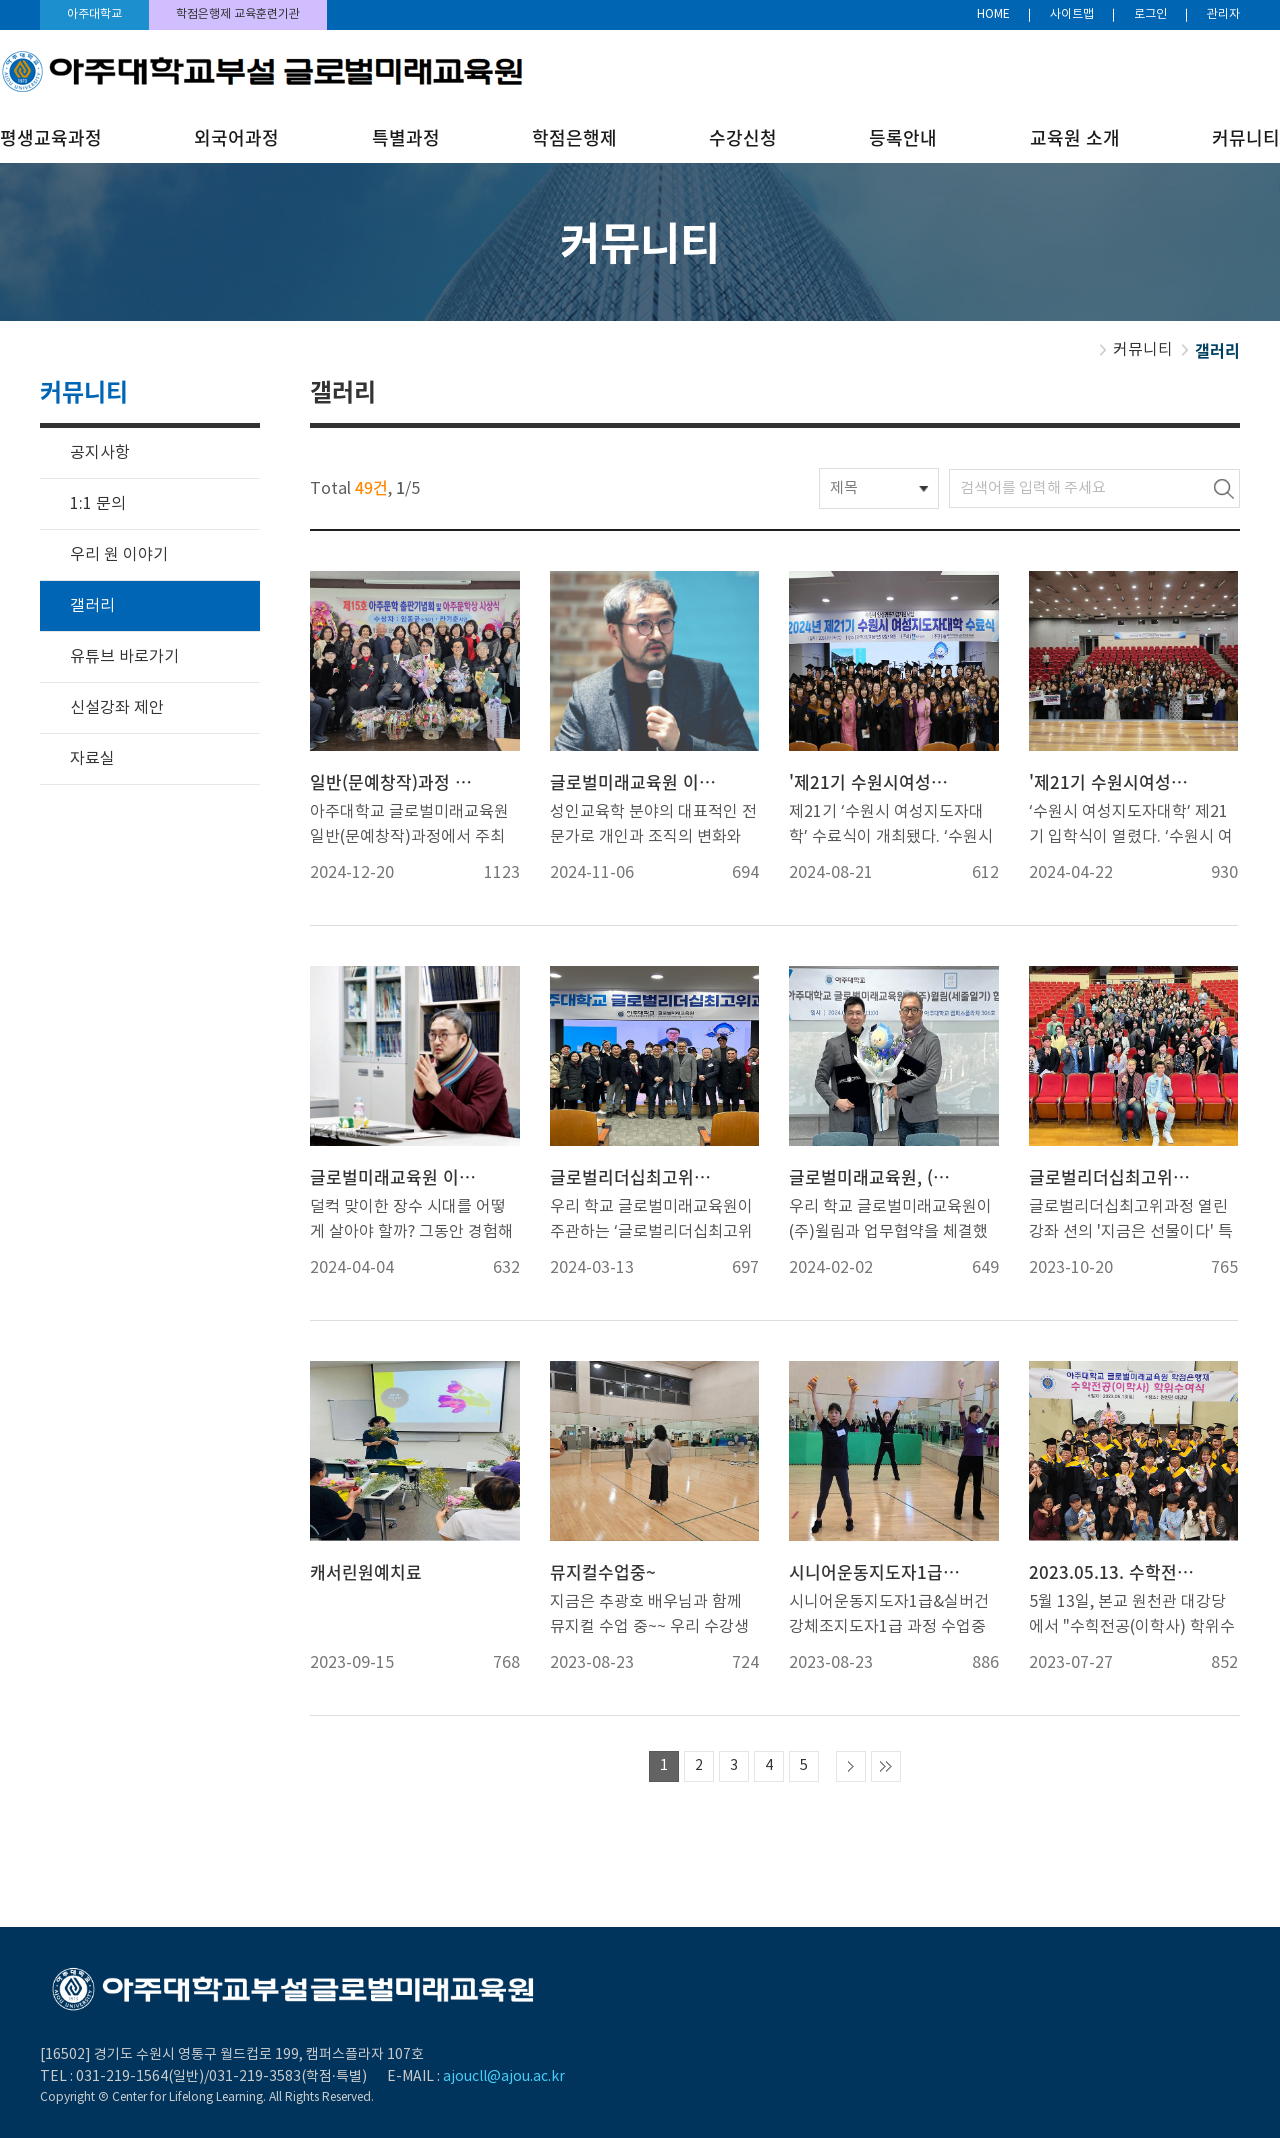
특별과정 (406, 137)
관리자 (1223, 14)
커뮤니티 (1246, 137)
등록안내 (903, 137)
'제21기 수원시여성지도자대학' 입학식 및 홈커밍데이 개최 (1115, 782)
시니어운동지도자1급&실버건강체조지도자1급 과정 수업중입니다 (889, 1616)
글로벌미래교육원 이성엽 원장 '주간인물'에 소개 (636, 782)
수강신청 (743, 137)
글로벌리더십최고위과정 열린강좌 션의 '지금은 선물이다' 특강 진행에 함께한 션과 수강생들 (1131, 1221)
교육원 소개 (1075, 137)
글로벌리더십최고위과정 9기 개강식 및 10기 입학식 (636, 1177)
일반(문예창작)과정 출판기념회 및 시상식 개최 (396, 782)
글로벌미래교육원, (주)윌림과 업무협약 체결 (875, 1177)
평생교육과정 (51, 137)
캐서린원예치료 (366, 1572)
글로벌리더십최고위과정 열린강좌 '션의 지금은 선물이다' (1115, 1177)
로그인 (1150, 14)
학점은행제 (574, 137)
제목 (844, 488)
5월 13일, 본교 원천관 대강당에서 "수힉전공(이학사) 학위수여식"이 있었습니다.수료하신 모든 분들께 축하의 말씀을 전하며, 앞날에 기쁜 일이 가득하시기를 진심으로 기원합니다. (1132, 1616)
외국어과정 (236, 137)
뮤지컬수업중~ (603, 1572)
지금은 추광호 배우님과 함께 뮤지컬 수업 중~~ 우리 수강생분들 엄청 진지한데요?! (649, 1616)
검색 (1224, 488)
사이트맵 (1072, 14)
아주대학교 (94, 14)
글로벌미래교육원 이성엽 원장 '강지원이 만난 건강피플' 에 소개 (396, 1177)
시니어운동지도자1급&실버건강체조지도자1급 (875, 1572)
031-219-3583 (255, 2077)
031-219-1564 (122, 2077)
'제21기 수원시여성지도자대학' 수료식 (875, 782)
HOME (993, 14)
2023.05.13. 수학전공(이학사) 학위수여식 (1115, 1572)
